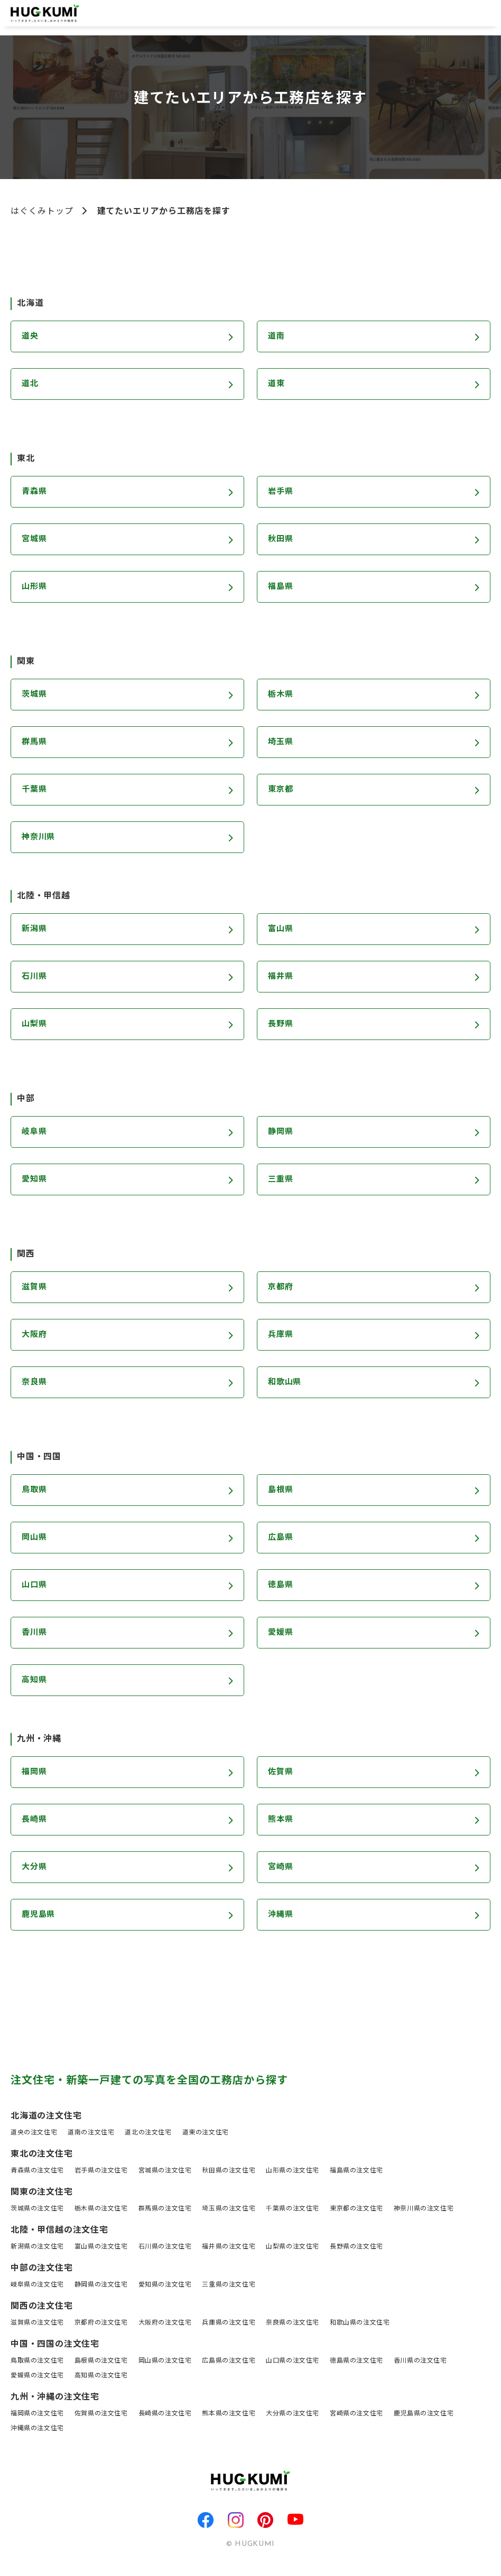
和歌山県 (285, 1383)
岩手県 (281, 492)
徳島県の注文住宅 (356, 2361)
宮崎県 (281, 1867)
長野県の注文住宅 (356, 2247)
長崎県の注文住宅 (165, 2414)
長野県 (281, 1024)
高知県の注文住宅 (101, 2376)
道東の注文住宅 (205, 2133)
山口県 (35, 1585)
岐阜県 (35, 1132)
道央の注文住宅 (34, 2133)
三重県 (281, 1180)
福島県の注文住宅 (356, 2171)
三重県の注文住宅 (228, 2285)
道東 (277, 384)
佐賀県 (281, 1772)
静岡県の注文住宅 (101, 2285)
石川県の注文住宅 (165, 2247)
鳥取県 (35, 1490)
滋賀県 (35, 1288)
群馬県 (35, 742)
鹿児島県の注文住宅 (423, 2414)
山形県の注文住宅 (292, 2171)
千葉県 (35, 790)
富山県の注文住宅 (101, 2247)
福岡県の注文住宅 (37, 2414)
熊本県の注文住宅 (228, 2414)
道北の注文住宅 (148, 2133)
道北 (31, 384)
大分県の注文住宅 (292, 2414)
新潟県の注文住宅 (37, 2247)
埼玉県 (281, 742)
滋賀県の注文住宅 (37, 2323)
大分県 (35, 1867)
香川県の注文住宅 (420, 2361)
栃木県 (281, 695)
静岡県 (281, 1132)
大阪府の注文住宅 (165, 2323)
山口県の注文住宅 (292, 2361)
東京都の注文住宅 (356, 2209)
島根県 (281, 1490)
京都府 (281, 1288)
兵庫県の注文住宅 (228, 2323)
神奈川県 (39, 837)
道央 (31, 337)
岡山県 (35, 1538)
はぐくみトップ (42, 212)
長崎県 (35, 1820)
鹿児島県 (39, 1915)
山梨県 (35, 1024)
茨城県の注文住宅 (37, 2209)
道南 (277, 337)
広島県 (281, 1538)
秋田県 (281, 540)
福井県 (281, 977)
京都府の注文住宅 (101, 2323)
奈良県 (35, 1383)
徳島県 (281, 1585)
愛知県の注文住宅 (165, 2285)
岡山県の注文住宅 (165, 2361)
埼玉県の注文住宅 (228, 2209)
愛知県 (35, 1180)
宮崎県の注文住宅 (356, 2414)
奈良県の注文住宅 (292, 2323)
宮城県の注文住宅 (165, 2171)
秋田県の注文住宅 (228, 2171)
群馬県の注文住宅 (165, 2209)
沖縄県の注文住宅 (37, 2428)
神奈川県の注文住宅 (423, 2209)
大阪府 (35, 1335)
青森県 (35, 492)
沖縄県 (281, 1915)
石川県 (35, 977)
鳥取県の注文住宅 (37, 2361)
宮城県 (35, 540)
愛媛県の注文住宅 (37, 2376)
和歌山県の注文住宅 (359, 2323)
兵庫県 (281, 1335)
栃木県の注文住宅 (101, 2209)
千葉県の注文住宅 (292, 2209)
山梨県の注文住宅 (292, 2247)
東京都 (281, 790)
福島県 (281, 587)
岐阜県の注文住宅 (37, 2285)
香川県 (35, 1633)
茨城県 (35, 695)
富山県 (281, 929)
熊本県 (281, 1820)
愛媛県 (281, 1633)
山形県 (35, 587)
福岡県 (35, 1772)
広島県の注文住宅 (228, 2361)
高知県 (35, 1680)
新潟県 (35, 929)
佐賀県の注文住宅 (101, 2414)
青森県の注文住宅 (37, 2171)
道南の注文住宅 (91, 2133)
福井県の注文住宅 (228, 2247)
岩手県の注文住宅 (101, 2171)
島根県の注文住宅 (101, 2361)
